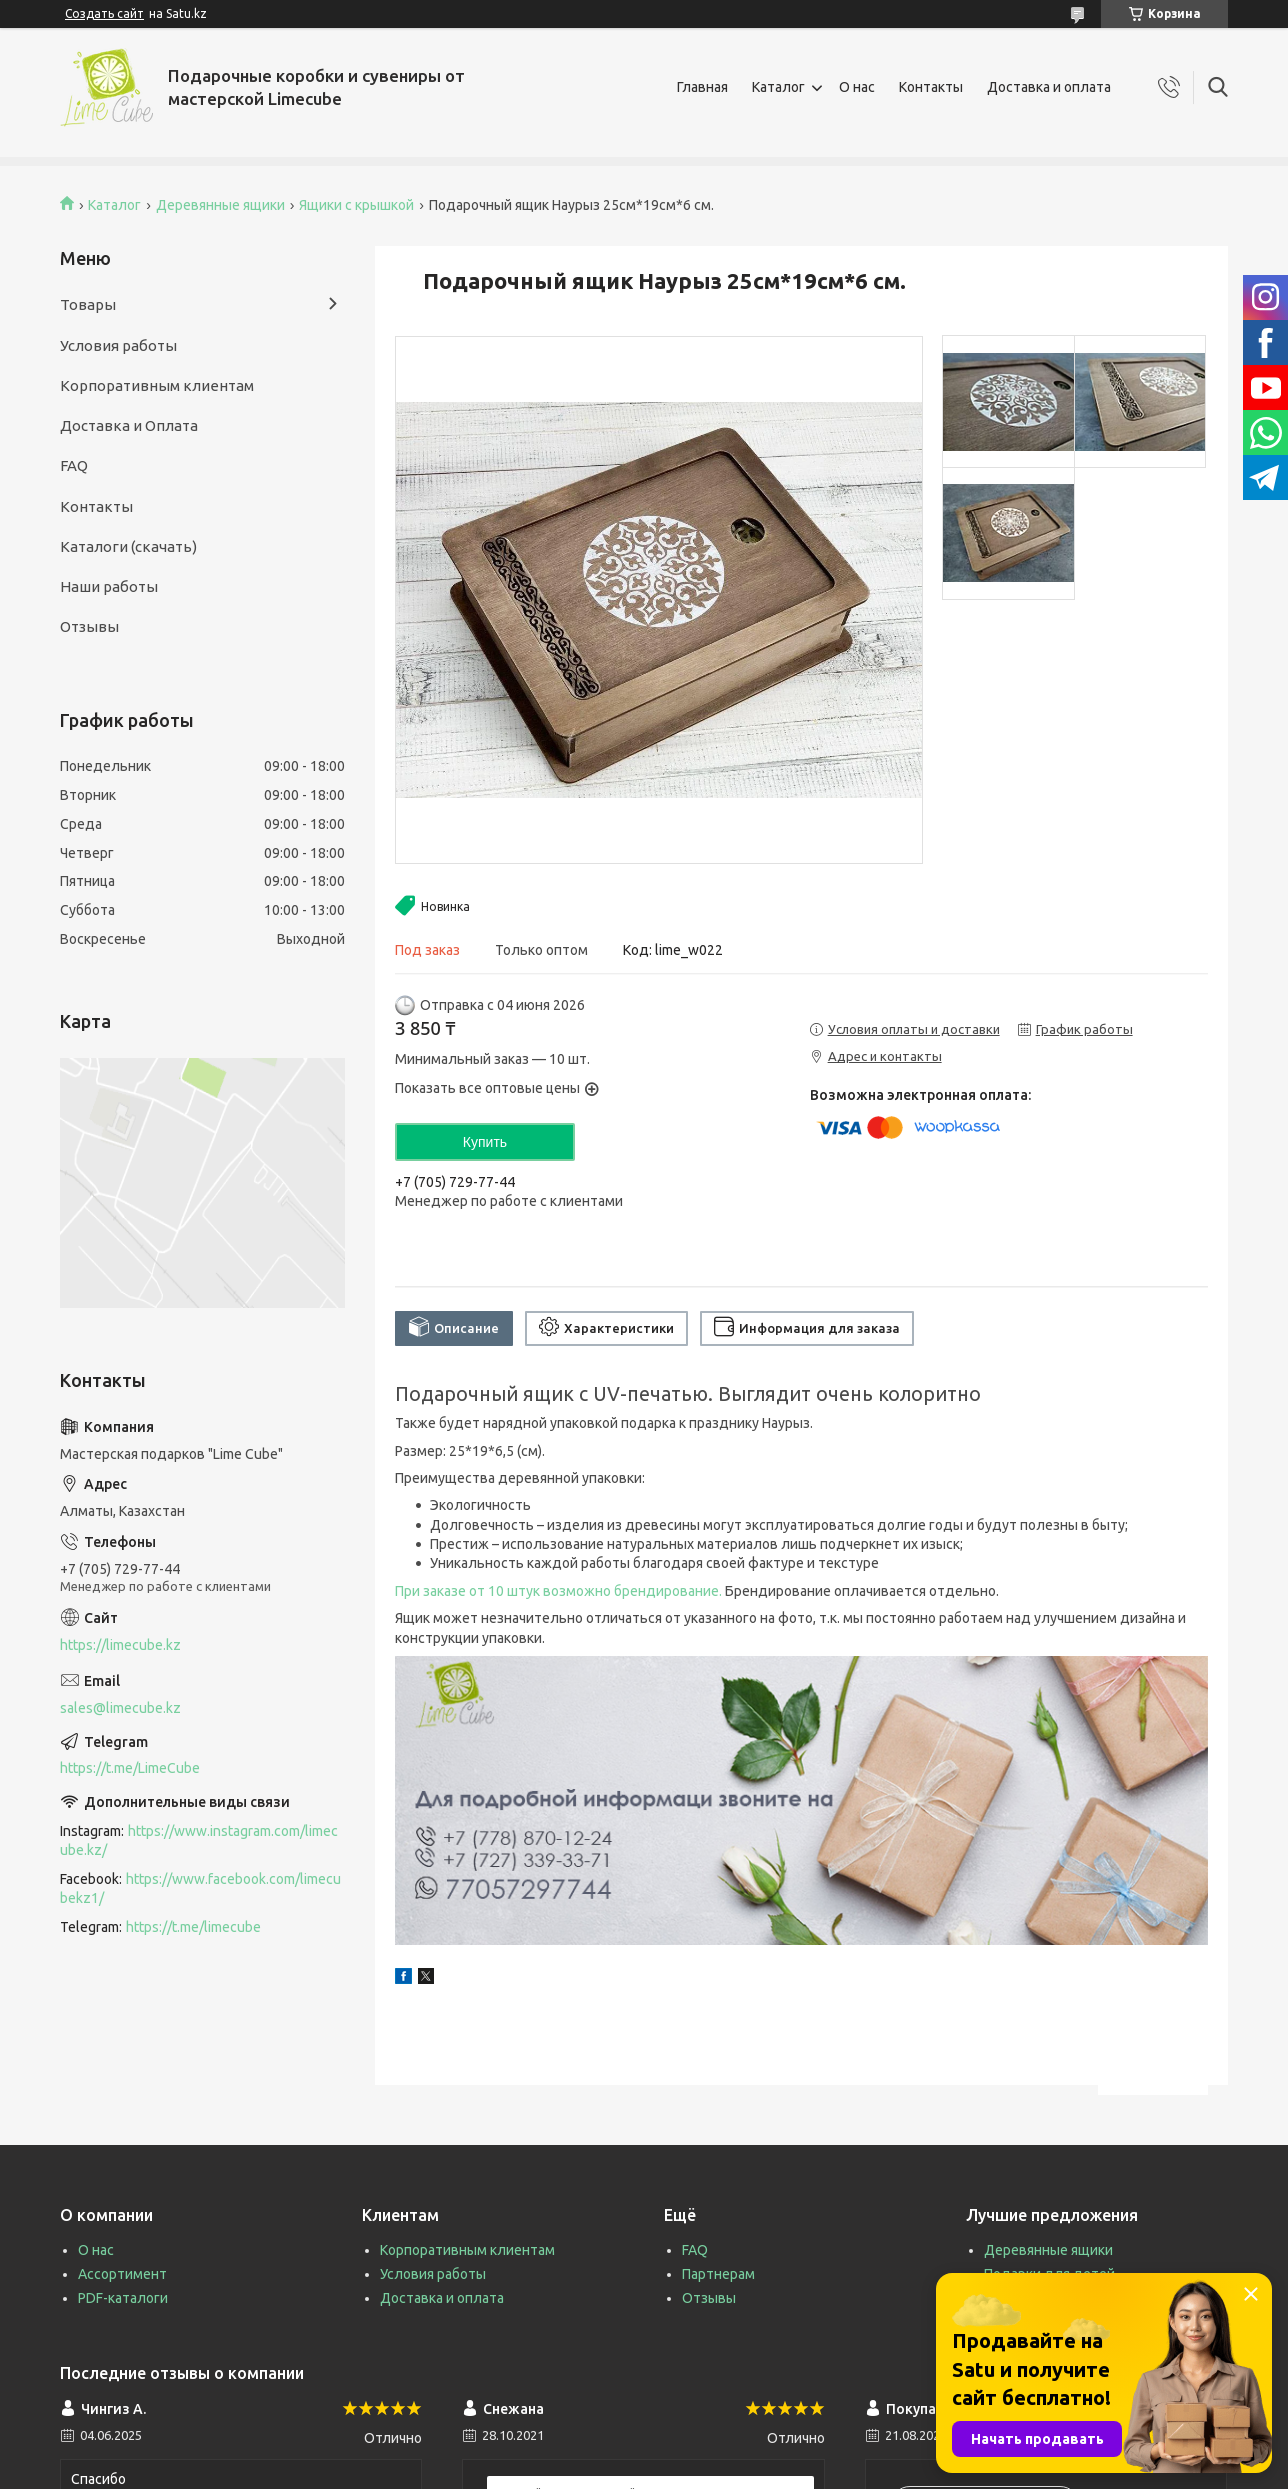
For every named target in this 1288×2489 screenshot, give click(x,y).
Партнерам (718, 2274)
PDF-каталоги (123, 2298)
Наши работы (109, 586)
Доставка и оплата (1049, 87)
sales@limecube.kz (120, 1708)
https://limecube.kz (120, 1645)
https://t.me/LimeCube (130, 1768)
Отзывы (89, 626)
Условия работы (118, 345)
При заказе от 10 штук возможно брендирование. (558, 1591)
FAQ (74, 465)
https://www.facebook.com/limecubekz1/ (200, 1888)
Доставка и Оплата (129, 425)
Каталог (778, 87)
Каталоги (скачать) (128, 546)
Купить (485, 1142)
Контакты (931, 87)
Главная (702, 87)
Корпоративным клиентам (157, 385)
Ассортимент (122, 2274)
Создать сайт (104, 13)
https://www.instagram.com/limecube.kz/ (199, 1840)
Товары (88, 304)
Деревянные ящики (220, 205)
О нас (857, 87)
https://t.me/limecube (193, 1927)
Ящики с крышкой (356, 205)
